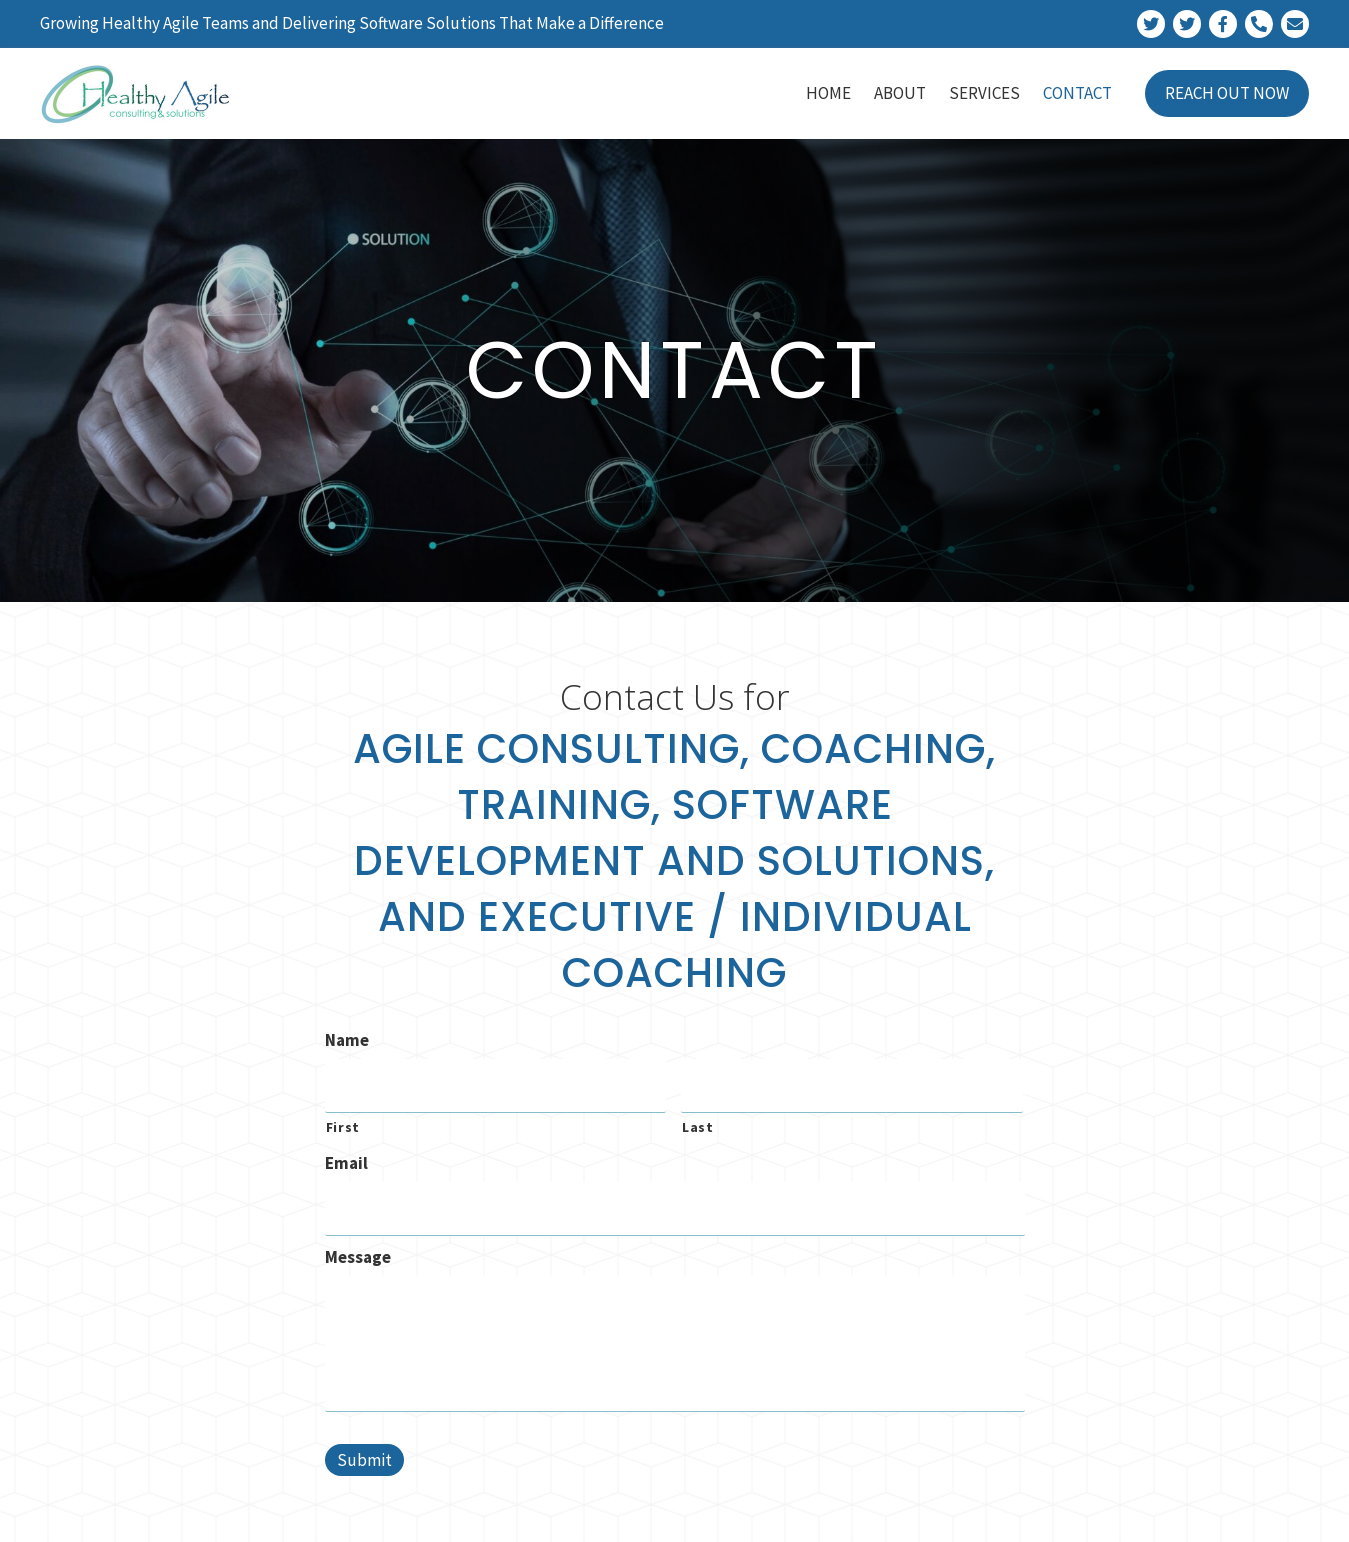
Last (698, 1122)
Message (358, 1248)
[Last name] (852, 1083)
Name (347, 1040)
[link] (828, 93)
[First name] (496, 1083)
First (343, 1122)
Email (346, 1158)
